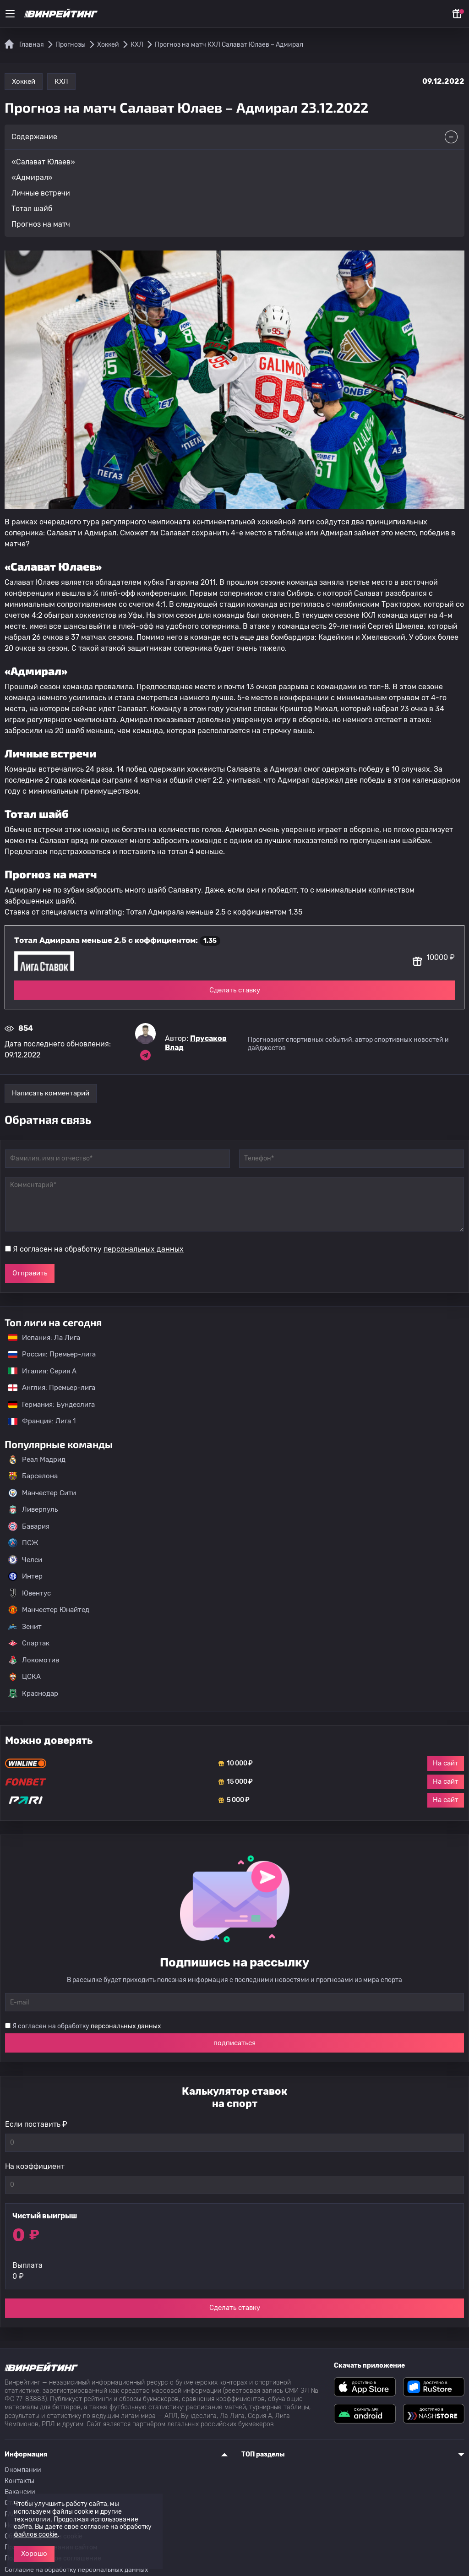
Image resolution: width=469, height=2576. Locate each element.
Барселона (33, 1476)
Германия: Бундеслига (47, 1404)
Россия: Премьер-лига (47, 1354)
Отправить (29, 1273)
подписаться (234, 2043)
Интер (25, 1576)
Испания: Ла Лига (44, 1338)
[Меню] (10, 13)
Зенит (25, 1626)
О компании (23, 2470)
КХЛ (61, 81)
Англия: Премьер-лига (47, 1387)
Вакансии (20, 2492)
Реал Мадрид (36, 1459)
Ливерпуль (33, 1509)
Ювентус (29, 1593)
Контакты (19, 2481)
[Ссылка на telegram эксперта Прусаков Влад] (145, 1055)
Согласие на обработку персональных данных (76, 2570)
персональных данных (144, 1249)
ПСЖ (23, 1542)
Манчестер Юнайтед (48, 1609)
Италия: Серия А (37, 1371)
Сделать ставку (234, 990)
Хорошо (34, 2553)
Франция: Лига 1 (37, 1421)
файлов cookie (36, 2534)
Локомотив (33, 1660)
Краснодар (33, 1693)
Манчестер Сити (42, 1493)
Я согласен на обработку (98, 1249)
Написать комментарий (50, 1093)
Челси (25, 1559)
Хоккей (23, 81)
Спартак (28, 1643)
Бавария (28, 1526)
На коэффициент (35, 2166)
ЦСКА (24, 1676)
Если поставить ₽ (36, 2124)
